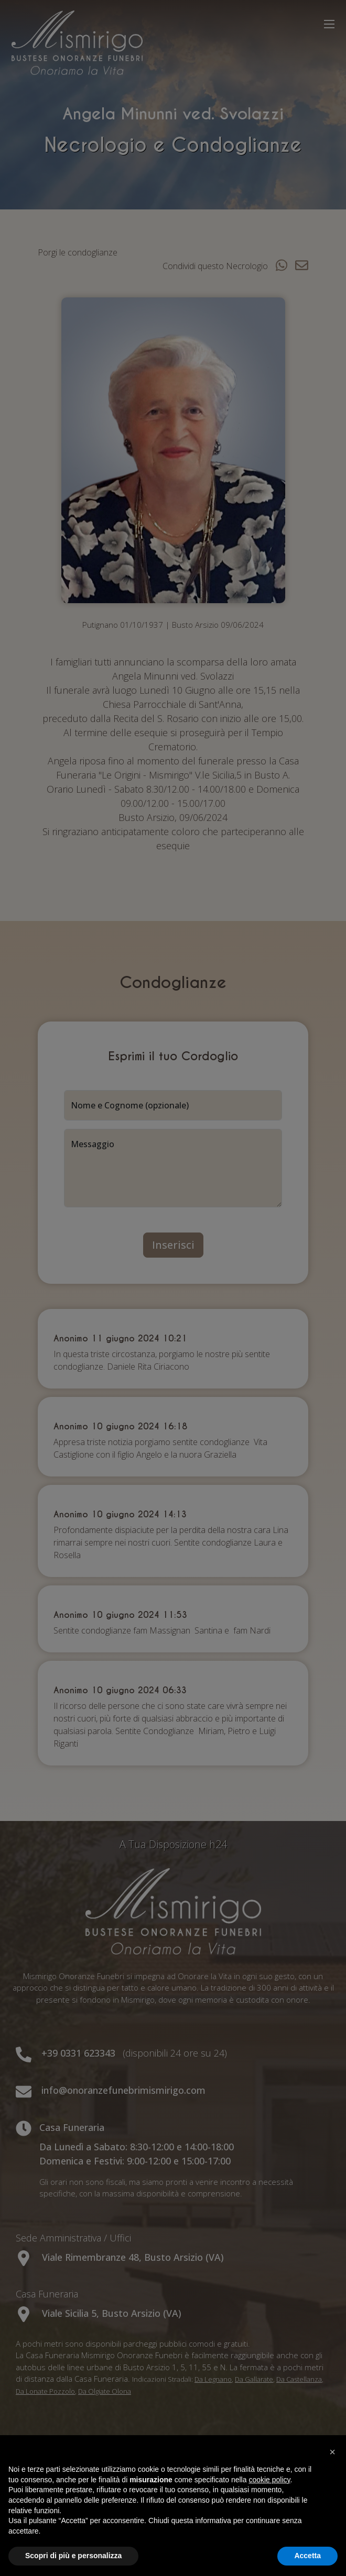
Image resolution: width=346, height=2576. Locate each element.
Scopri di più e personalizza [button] (73, 2555)
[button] (332, 2452)
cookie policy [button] (269, 2479)
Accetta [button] (307, 2555)
